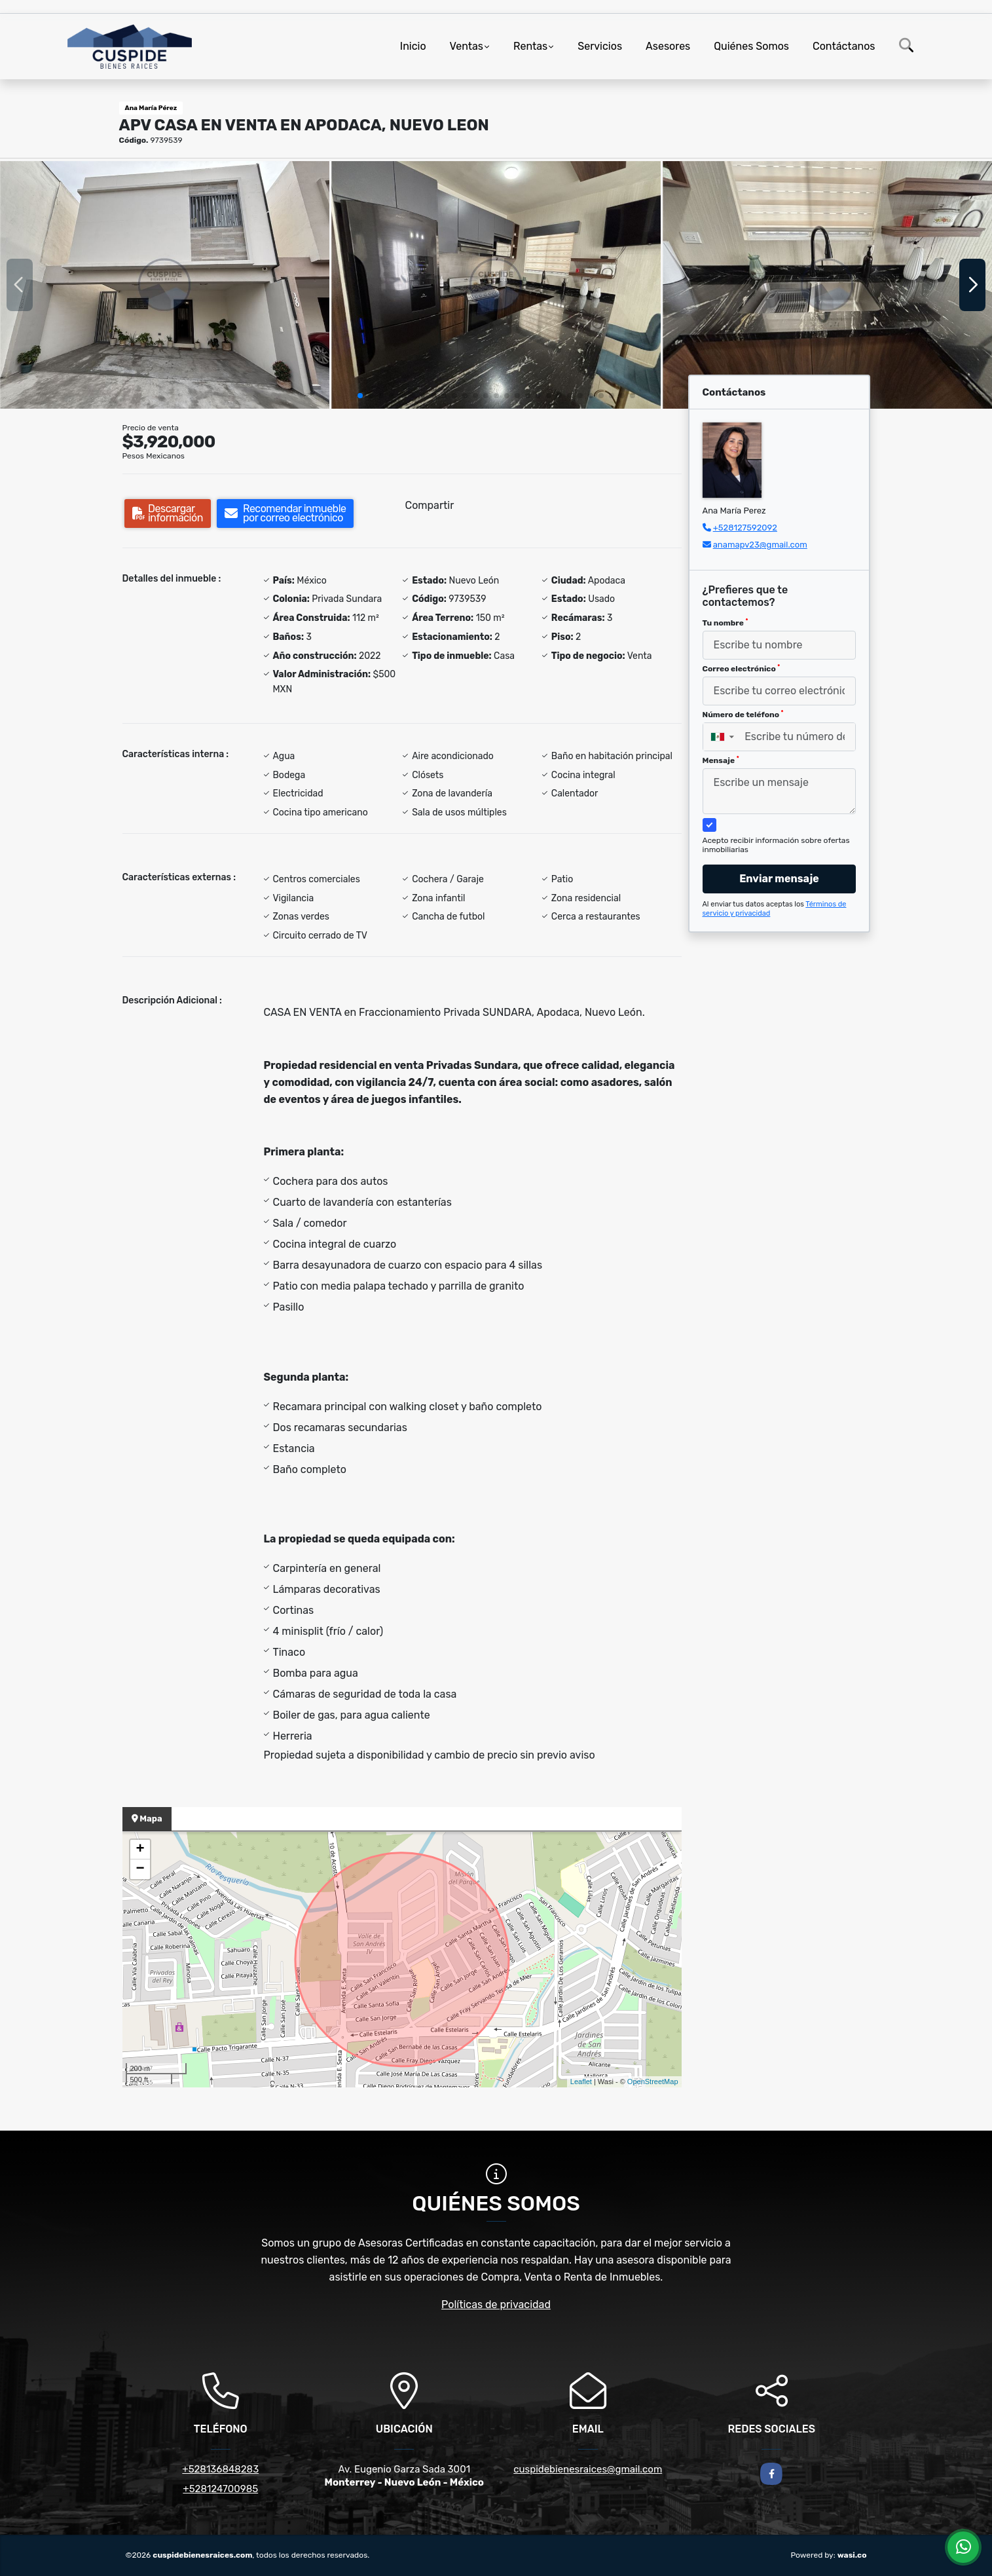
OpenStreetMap (652, 2081)
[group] (164, 284)
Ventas (466, 46)
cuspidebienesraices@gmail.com (587, 2469)
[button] (360, 395)
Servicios (600, 46)
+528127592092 (745, 527)
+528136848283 (220, 2469)
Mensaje (721, 760)
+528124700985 (220, 2489)
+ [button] (140, 1849)
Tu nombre (725, 623)
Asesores (668, 46)
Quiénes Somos (751, 46)
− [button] (140, 1869)
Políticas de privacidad (496, 2304)
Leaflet (581, 2081)
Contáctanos (844, 46)
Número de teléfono (743, 714)
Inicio (413, 46)
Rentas (530, 46)
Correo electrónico (742, 668)
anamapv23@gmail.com (760, 545)
